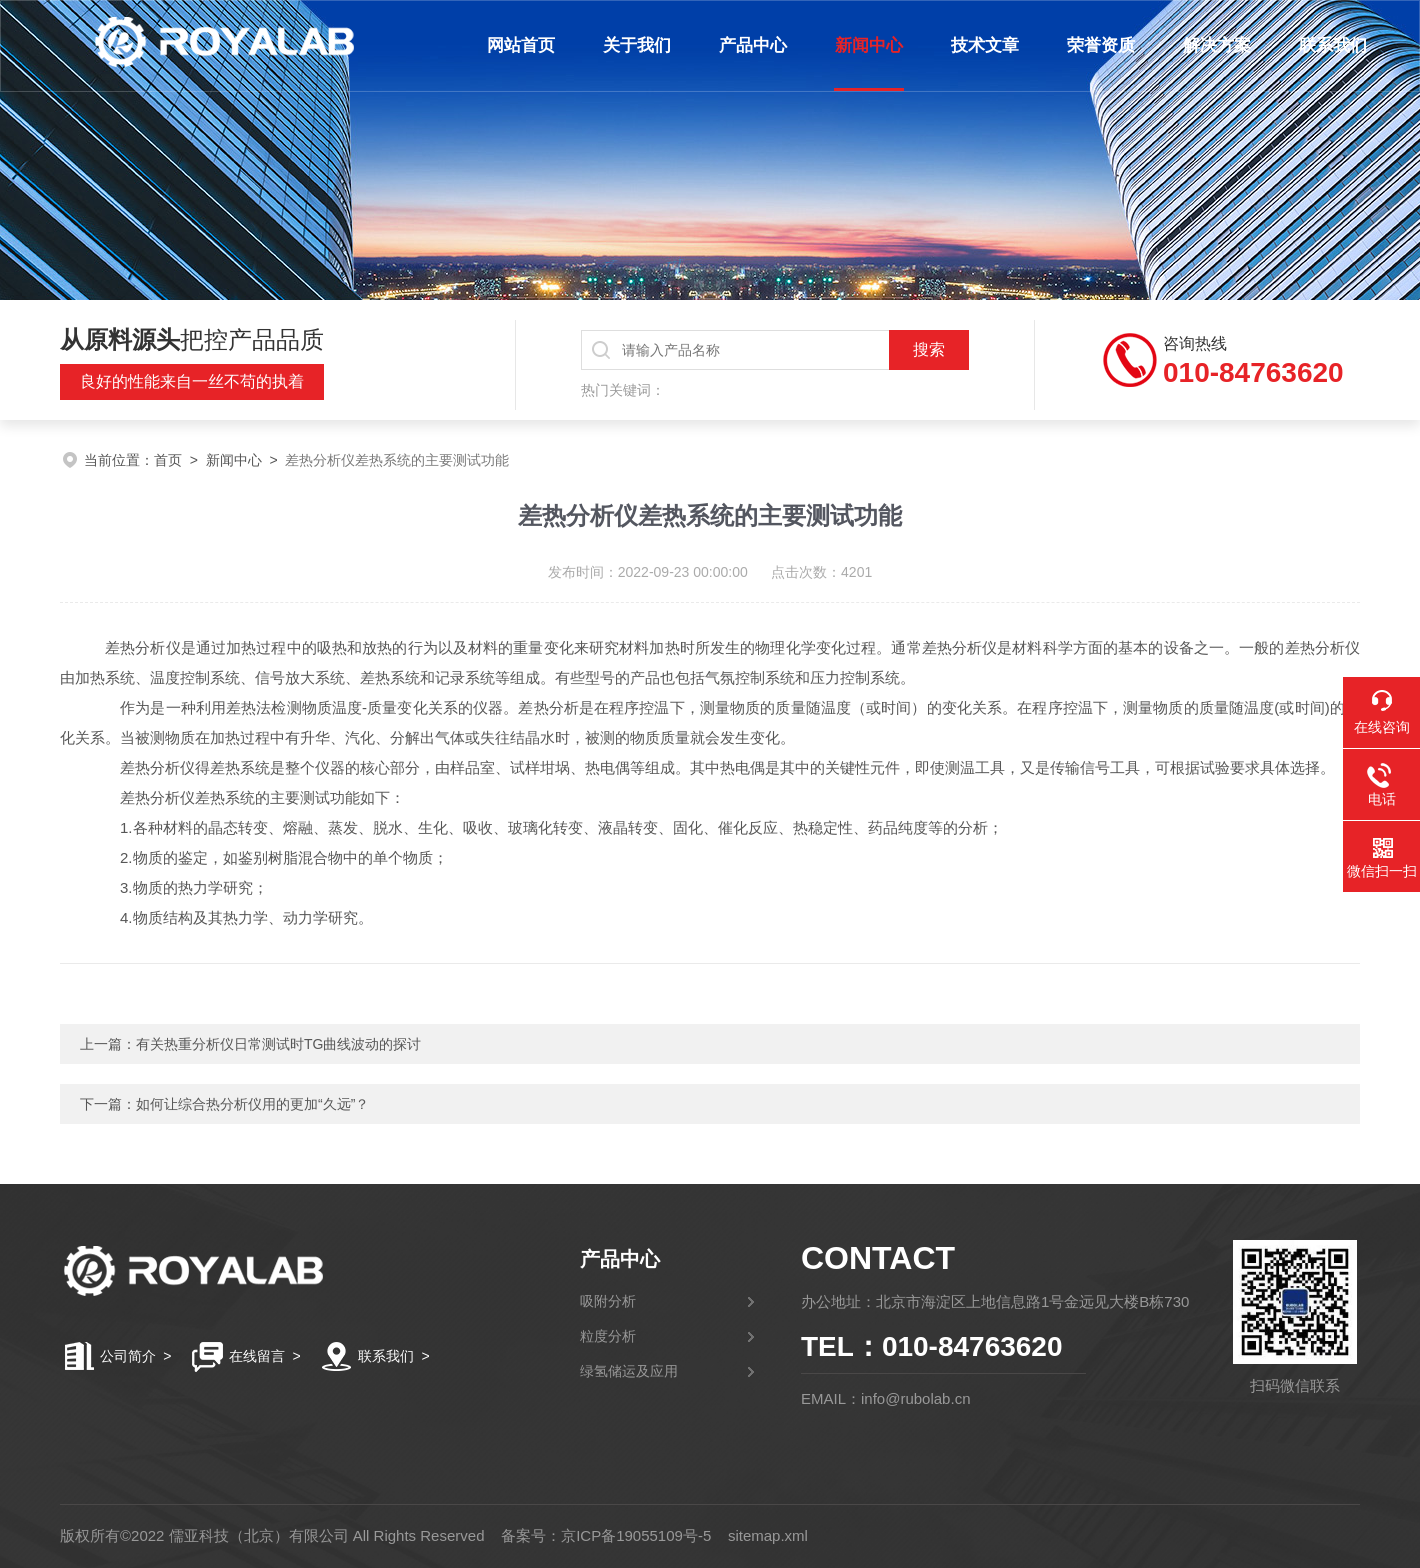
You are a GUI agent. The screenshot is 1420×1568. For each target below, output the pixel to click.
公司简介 (128, 1356)
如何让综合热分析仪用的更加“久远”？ (252, 1104)
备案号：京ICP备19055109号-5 (606, 1535)
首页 (168, 460)
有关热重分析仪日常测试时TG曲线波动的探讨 (278, 1044)
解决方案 (1217, 45)
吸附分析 (608, 1301)
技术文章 (985, 45)
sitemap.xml (768, 1535)
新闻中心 (869, 45)
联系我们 (1333, 45)
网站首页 (521, 45)
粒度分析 (608, 1336)
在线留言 (257, 1356)
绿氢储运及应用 (629, 1371)
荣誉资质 (1101, 45)
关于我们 (637, 45)
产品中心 (753, 45)
